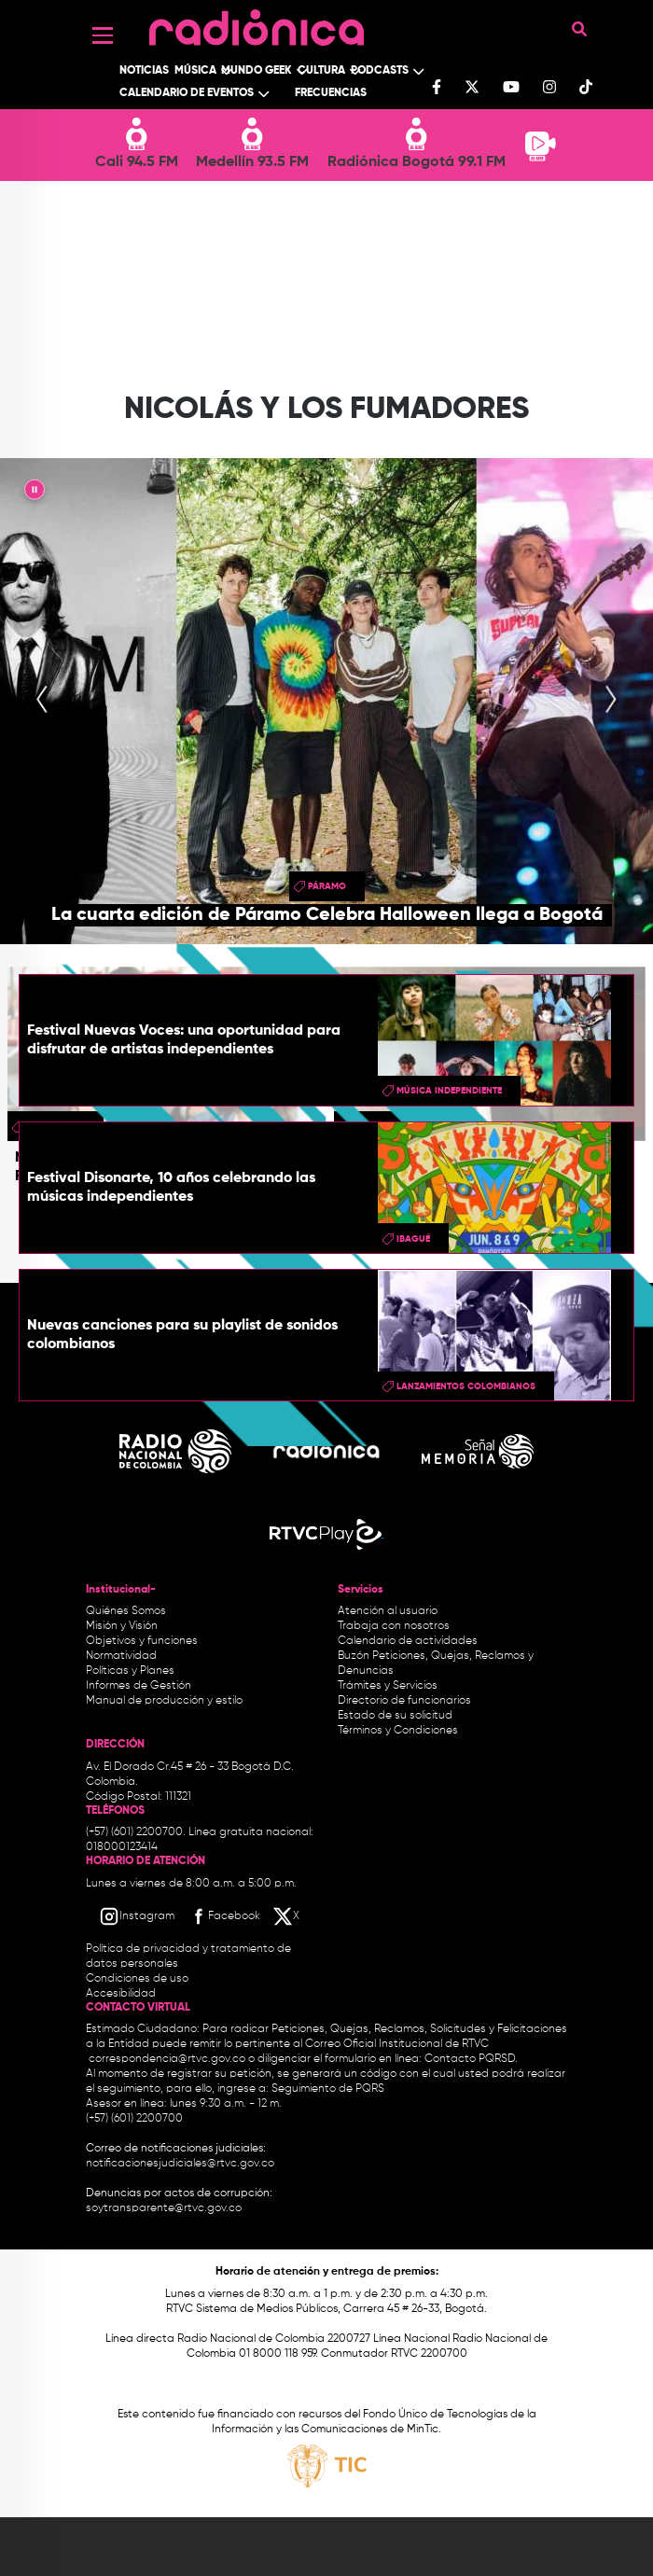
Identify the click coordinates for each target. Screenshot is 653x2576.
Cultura (321, 71)
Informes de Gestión (138, 1686)
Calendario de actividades (408, 1641)
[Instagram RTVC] (136, 1916)
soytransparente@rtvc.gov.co (164, 2208)
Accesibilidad (122, 1993)
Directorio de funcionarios (404, 1700)
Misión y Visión (122, 1626)
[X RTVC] (287, 1916)
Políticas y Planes (130, 1671)
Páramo (327, 886)
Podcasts (380, 71)
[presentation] (42, 700)
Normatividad (121, 1656)
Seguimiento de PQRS (327, 2089)
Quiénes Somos (126, 1611)
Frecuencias (331, 93)
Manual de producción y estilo (164, 1700)
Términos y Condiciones (398, 1730)
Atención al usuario (388, 1611)
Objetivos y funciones (142, 1641)
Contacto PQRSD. (471, 2059)
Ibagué (413, 1239)
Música (195, 71)
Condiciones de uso (137, 1978)
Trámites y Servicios (388, 1686)
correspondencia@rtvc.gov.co (167, 2059)
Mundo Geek (256, 71)
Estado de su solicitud (395, 1715)
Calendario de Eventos (186, 93)
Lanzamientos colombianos (465, 1386)
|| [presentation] (34, 492)
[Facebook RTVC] (224, 1916)
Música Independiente (449, 1090)
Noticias (144, 71)
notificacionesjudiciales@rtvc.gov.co (180, 2163)
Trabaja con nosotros (394, 1626)
